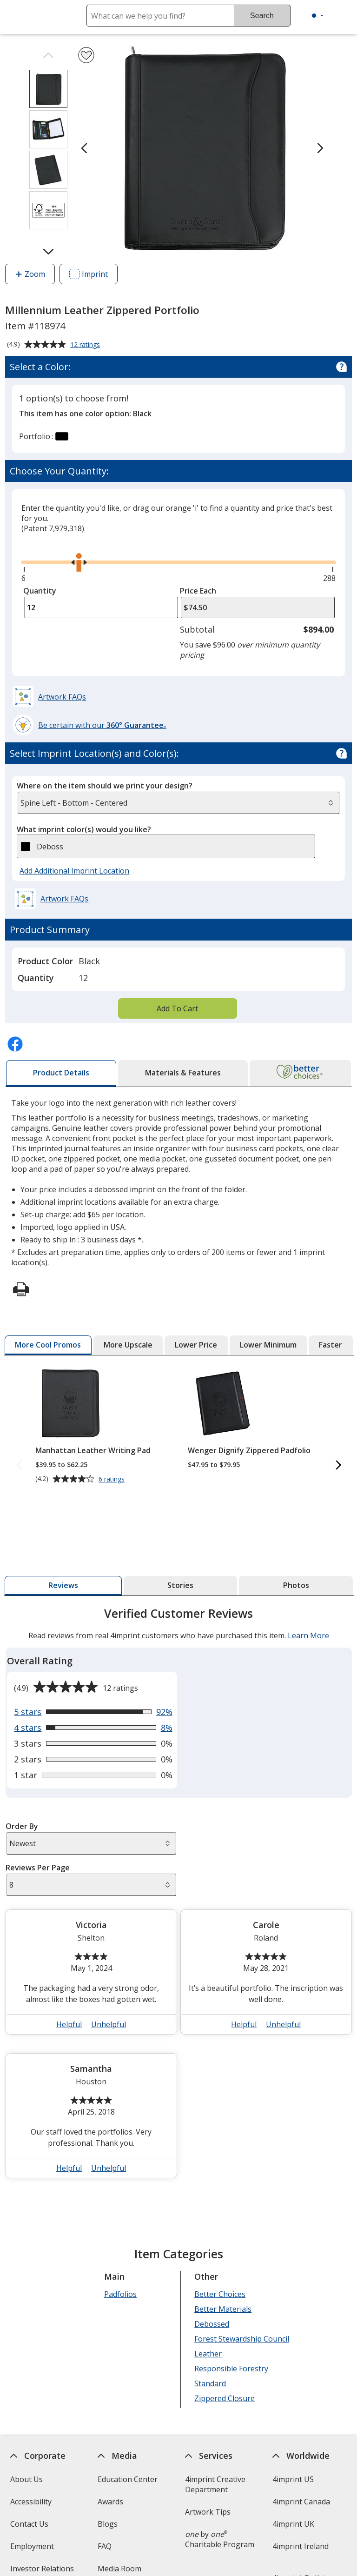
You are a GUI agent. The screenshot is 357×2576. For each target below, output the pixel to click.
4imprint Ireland (300, 2546)
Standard (210, 2383)
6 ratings (112, 1480)
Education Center (128, 2479)
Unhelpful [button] (108, 2024)
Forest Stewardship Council (241, 2339)
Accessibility (30, 2501)
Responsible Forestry (231, 2368)
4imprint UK (293, 2524)
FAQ (105, 2546)
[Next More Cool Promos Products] (338, 1466)
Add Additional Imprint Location (74, 871)
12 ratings (86, 345)
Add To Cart (177, 1008)
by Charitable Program (219, 2539)
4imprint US (293, 2479)
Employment (31, 2546)
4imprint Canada (301, 2501)
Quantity (39, 591)
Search (262, 16)
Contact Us (29, 2524)
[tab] (61, 1073)
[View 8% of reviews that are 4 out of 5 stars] (93, 1727)
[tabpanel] (179, 1896)
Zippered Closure (224, 2398)
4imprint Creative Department (215, 2484)
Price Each (198, 591)
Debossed (211, 2324)
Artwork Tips (208, 2512)
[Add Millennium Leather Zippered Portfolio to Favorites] (86, 55)
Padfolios (120, 2294)
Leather (208, 2354)
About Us (26, 2479)
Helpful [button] (69, 2024)
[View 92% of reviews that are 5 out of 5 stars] (93, 1712)
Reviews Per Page (37, 1867)
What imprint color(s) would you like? (84, 829)
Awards (110, 2501)
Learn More (308, 1635)
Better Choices (219, 2294)
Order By (21, 1826)
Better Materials (222, 2309)
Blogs (108, 2524)
